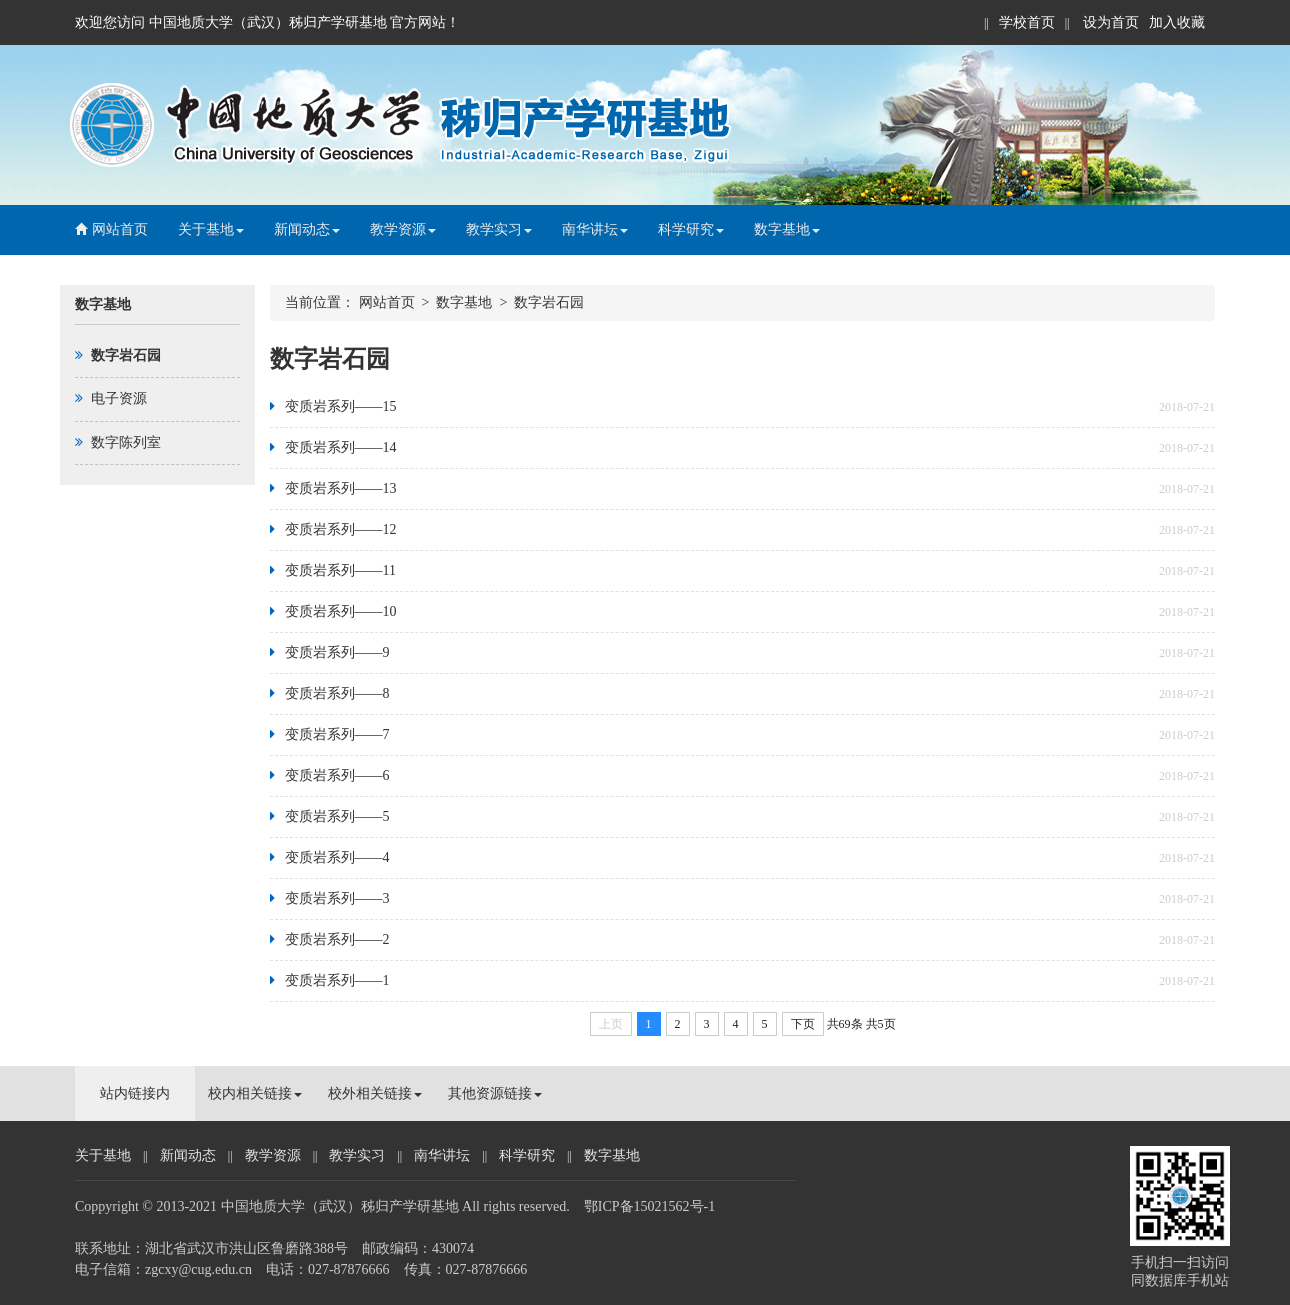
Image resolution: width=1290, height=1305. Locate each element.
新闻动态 (307, 229)
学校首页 (1027, 22)
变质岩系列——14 (341, 447)
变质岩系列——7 (337, 734)
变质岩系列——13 (341, 488)
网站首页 (111, 229)
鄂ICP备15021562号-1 (649, 1206)
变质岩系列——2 (337, 939)
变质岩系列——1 (337, 980)
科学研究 (691, 229)
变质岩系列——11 (340, 570)
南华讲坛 (595, 229)
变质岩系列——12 (341, 529)
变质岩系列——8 (337, 693)
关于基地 (211, 229)
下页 (803, 1024)
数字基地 (787, 229)
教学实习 (499, 229)
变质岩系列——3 (337, 898)
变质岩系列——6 (337, 775)
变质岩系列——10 (341, 611)
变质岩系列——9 (337, 652)
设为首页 (1110, 22)
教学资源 (403, 229)
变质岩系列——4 (337, 857)
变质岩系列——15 (341, 406)
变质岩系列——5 (337, 816)
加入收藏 (1177, 22)
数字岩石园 (549, 302)
